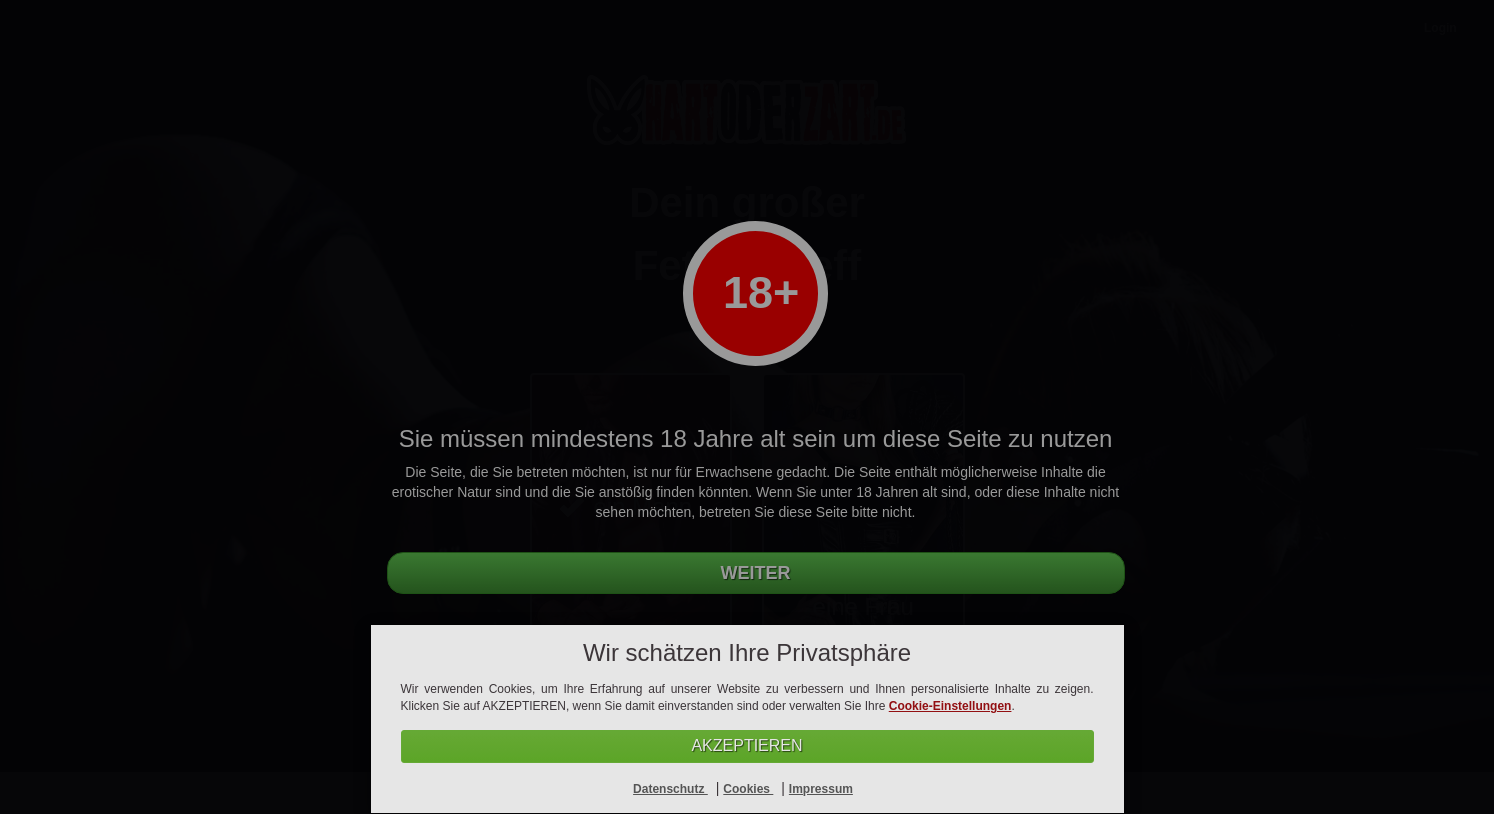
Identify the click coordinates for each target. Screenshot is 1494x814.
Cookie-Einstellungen (950, 706)
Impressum (821, 789)
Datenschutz (670, 789)
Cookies (748, 789)
